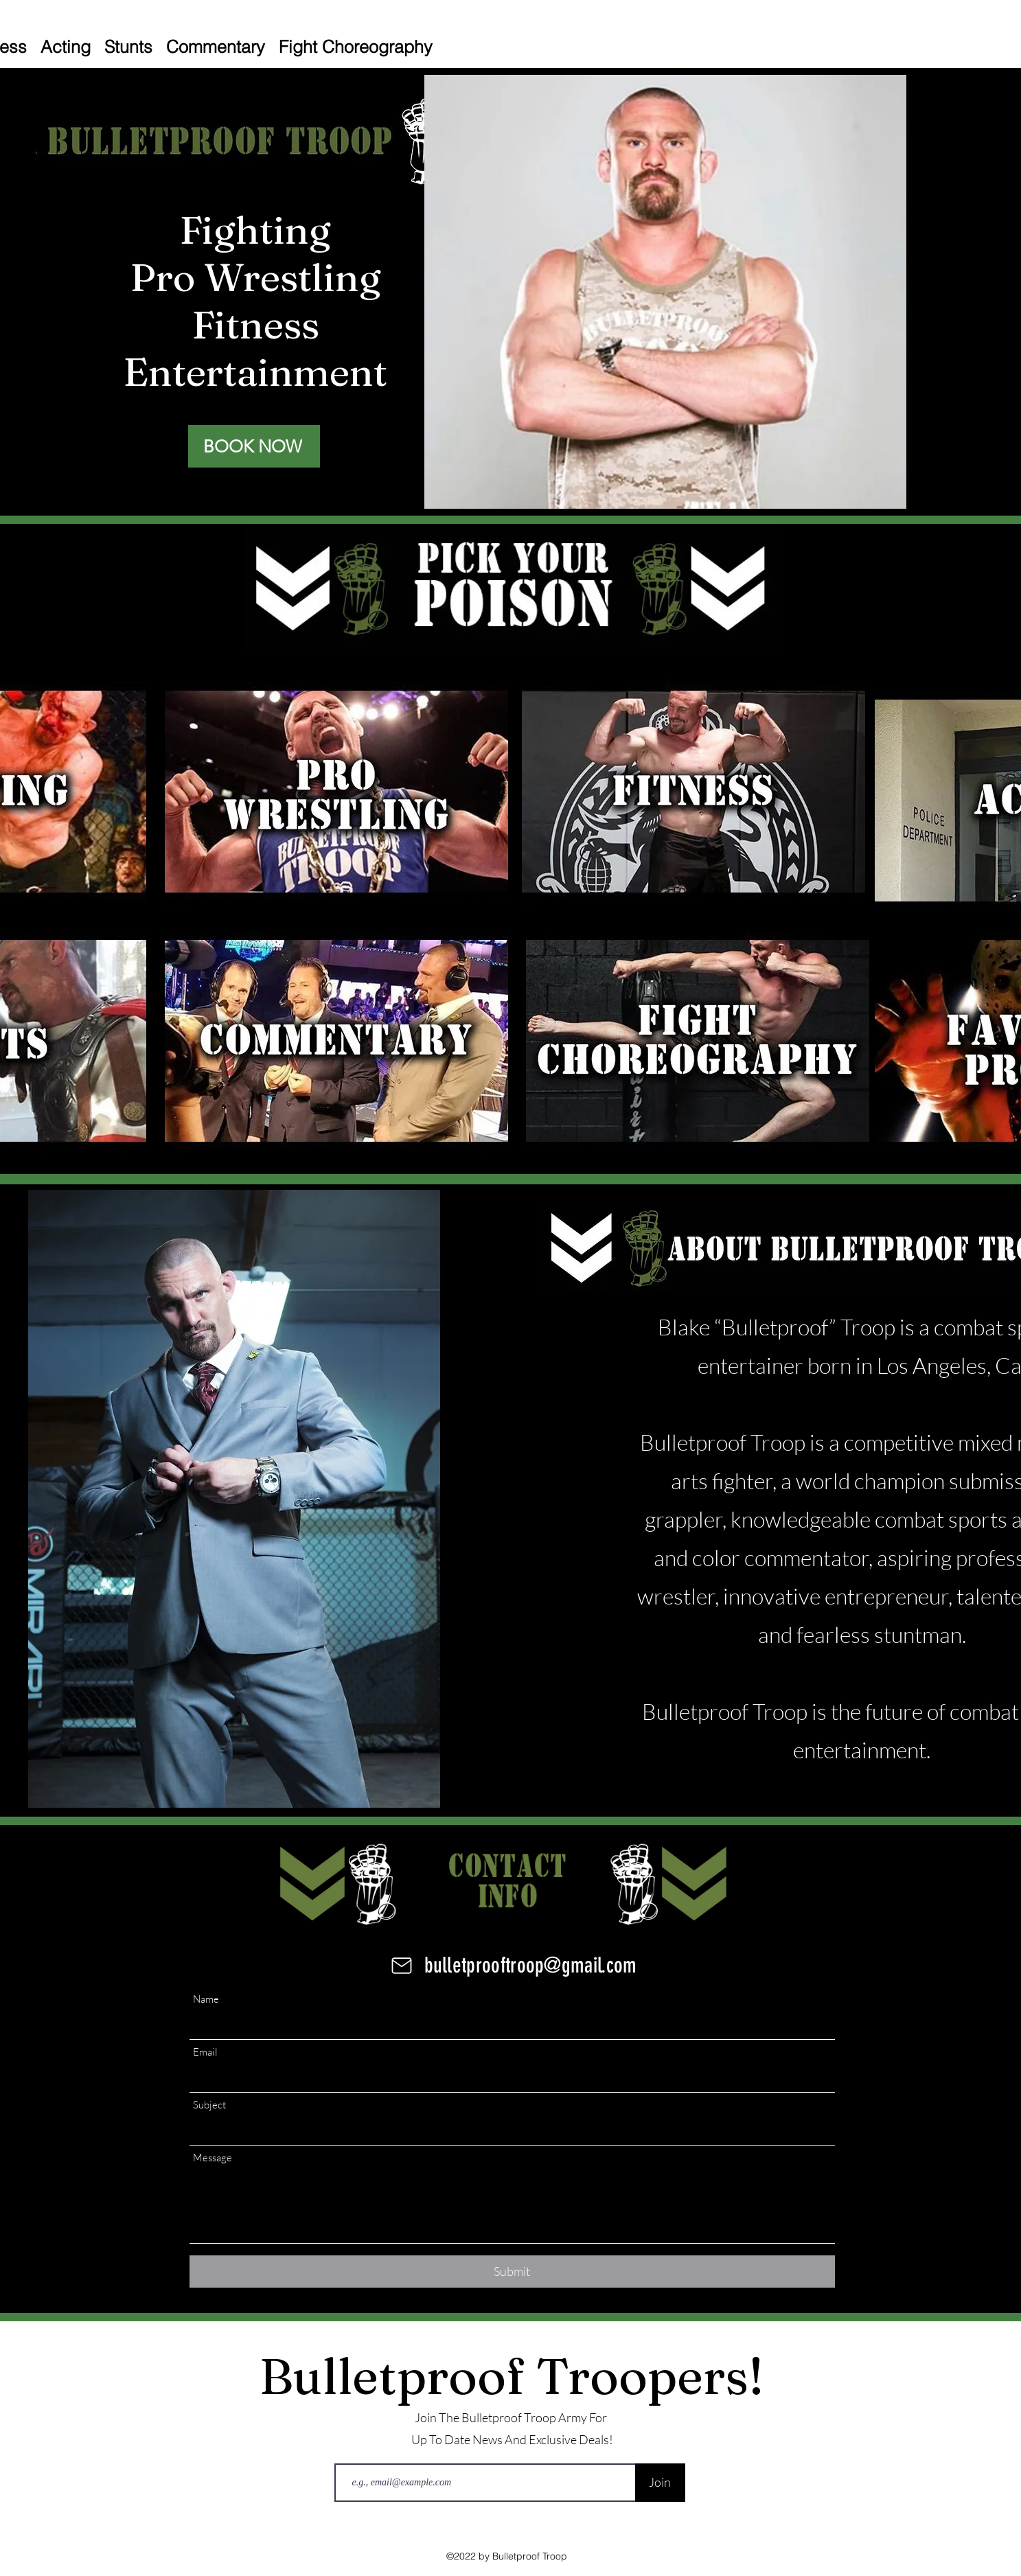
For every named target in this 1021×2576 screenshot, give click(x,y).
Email (205, 2052)
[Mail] (401, 1965)
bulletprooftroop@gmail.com (530, 1965)
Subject (209, 2105)
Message (212, 2157)
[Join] (660, 2482)
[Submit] (512, 2271)
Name (206, 1999)
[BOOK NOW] (254, 446)
